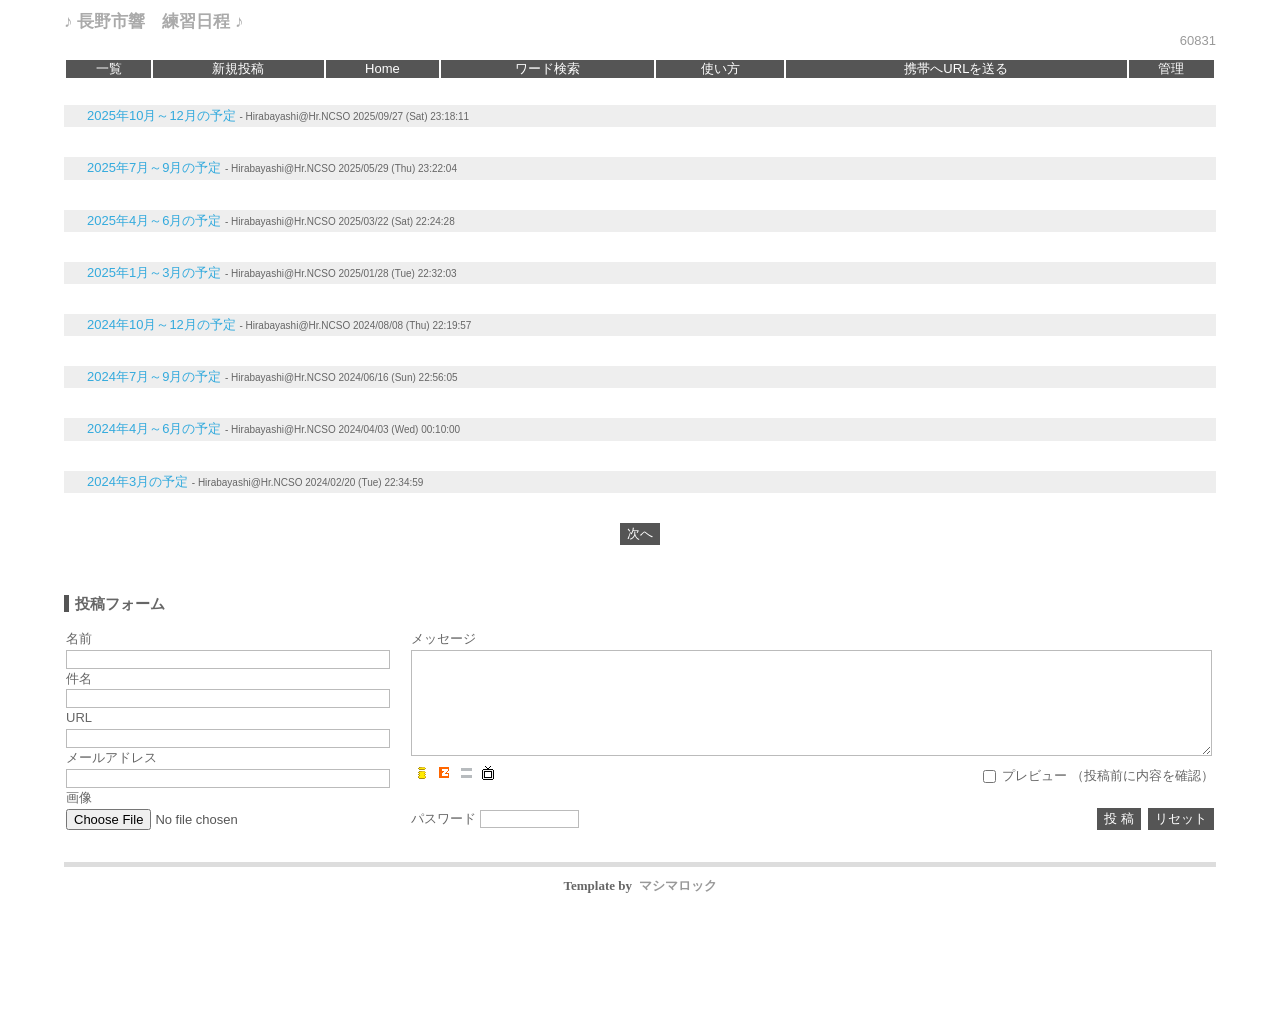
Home (382, 68)
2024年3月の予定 (137, 481)
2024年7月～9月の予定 (154, 376)
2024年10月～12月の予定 (161, 324)
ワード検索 (547, 68)
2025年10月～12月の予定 (161, 115)
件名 (79, 678)
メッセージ (443, 638)
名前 (79, 638)
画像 (79, 797)
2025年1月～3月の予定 (154, 272)
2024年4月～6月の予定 (154, 428)
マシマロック (678, 885)
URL (79, 717)
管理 (1171, 68)
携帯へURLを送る (956, 68)
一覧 (109, 68)
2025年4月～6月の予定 (154, 220)
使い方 (720, 68)
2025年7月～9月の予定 (154, 167)
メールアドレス (111, 757)
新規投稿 (238, 68)
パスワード (443, 818)
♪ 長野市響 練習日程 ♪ (153, 21)
